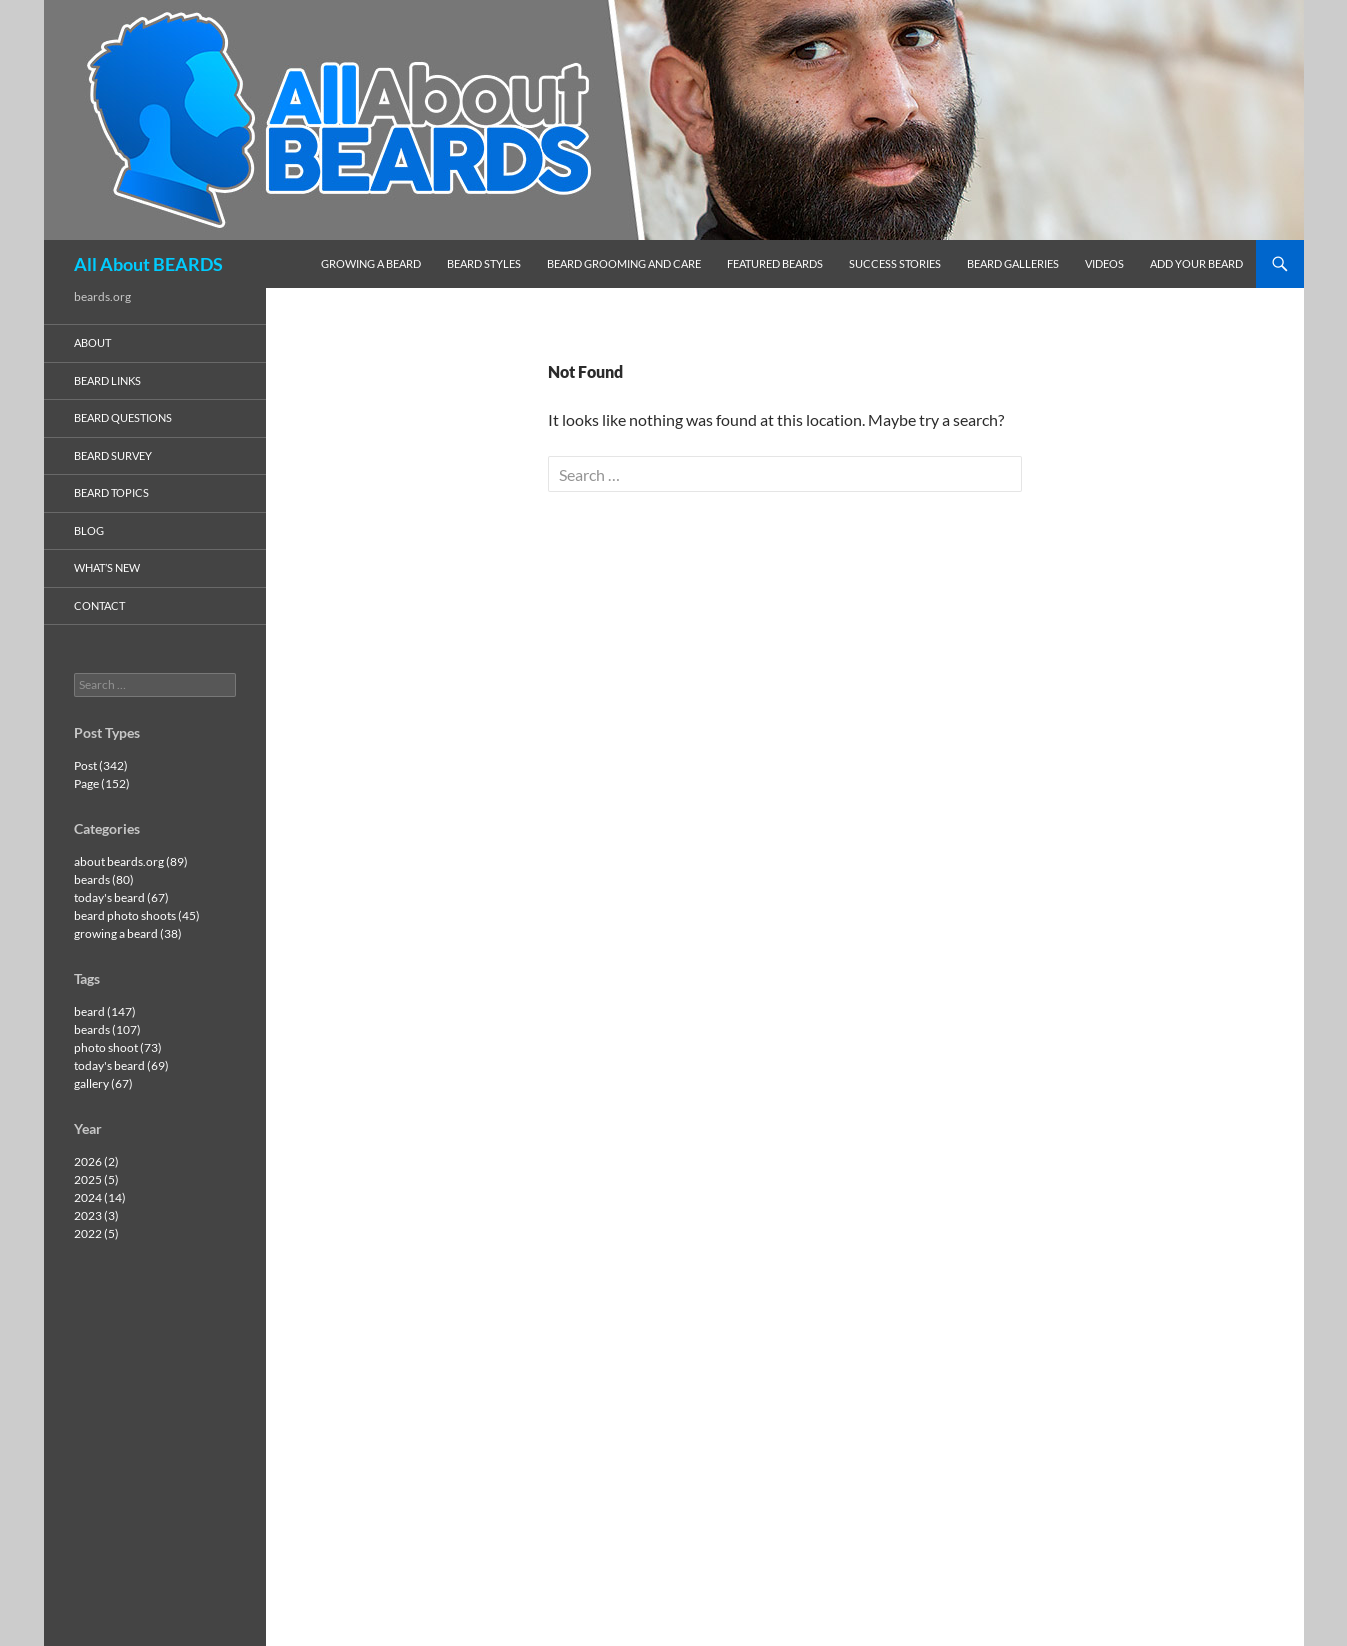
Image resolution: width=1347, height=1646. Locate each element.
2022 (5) (96, 1233)
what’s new (107, 567)
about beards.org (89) (131, 861)
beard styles (484, 263)
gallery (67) (103, 1083)
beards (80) (104, 879)
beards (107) (107, 1029)
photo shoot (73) (118, 1047)
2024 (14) (100, 1197)
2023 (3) (96, 1215)
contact (99, 605)
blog (89, 530)
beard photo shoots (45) (137, 915)
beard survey (113, 455)
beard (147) (105, 1011)
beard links (107, 380)
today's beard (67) (121, 897)
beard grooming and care (624, 263)
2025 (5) (96, 1179)
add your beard (1196, 263)
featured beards (775, 263)
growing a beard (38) (128, 933)
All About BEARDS (148, 264)
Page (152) (102, 783)
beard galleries (1013, 263)
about (92, 342)
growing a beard (371, 263)
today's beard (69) (121, 1065)
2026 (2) (96, 1161)
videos (1104, 263)
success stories (895, 263)
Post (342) (101, 765)
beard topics (111, 492)
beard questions (123, 417)
